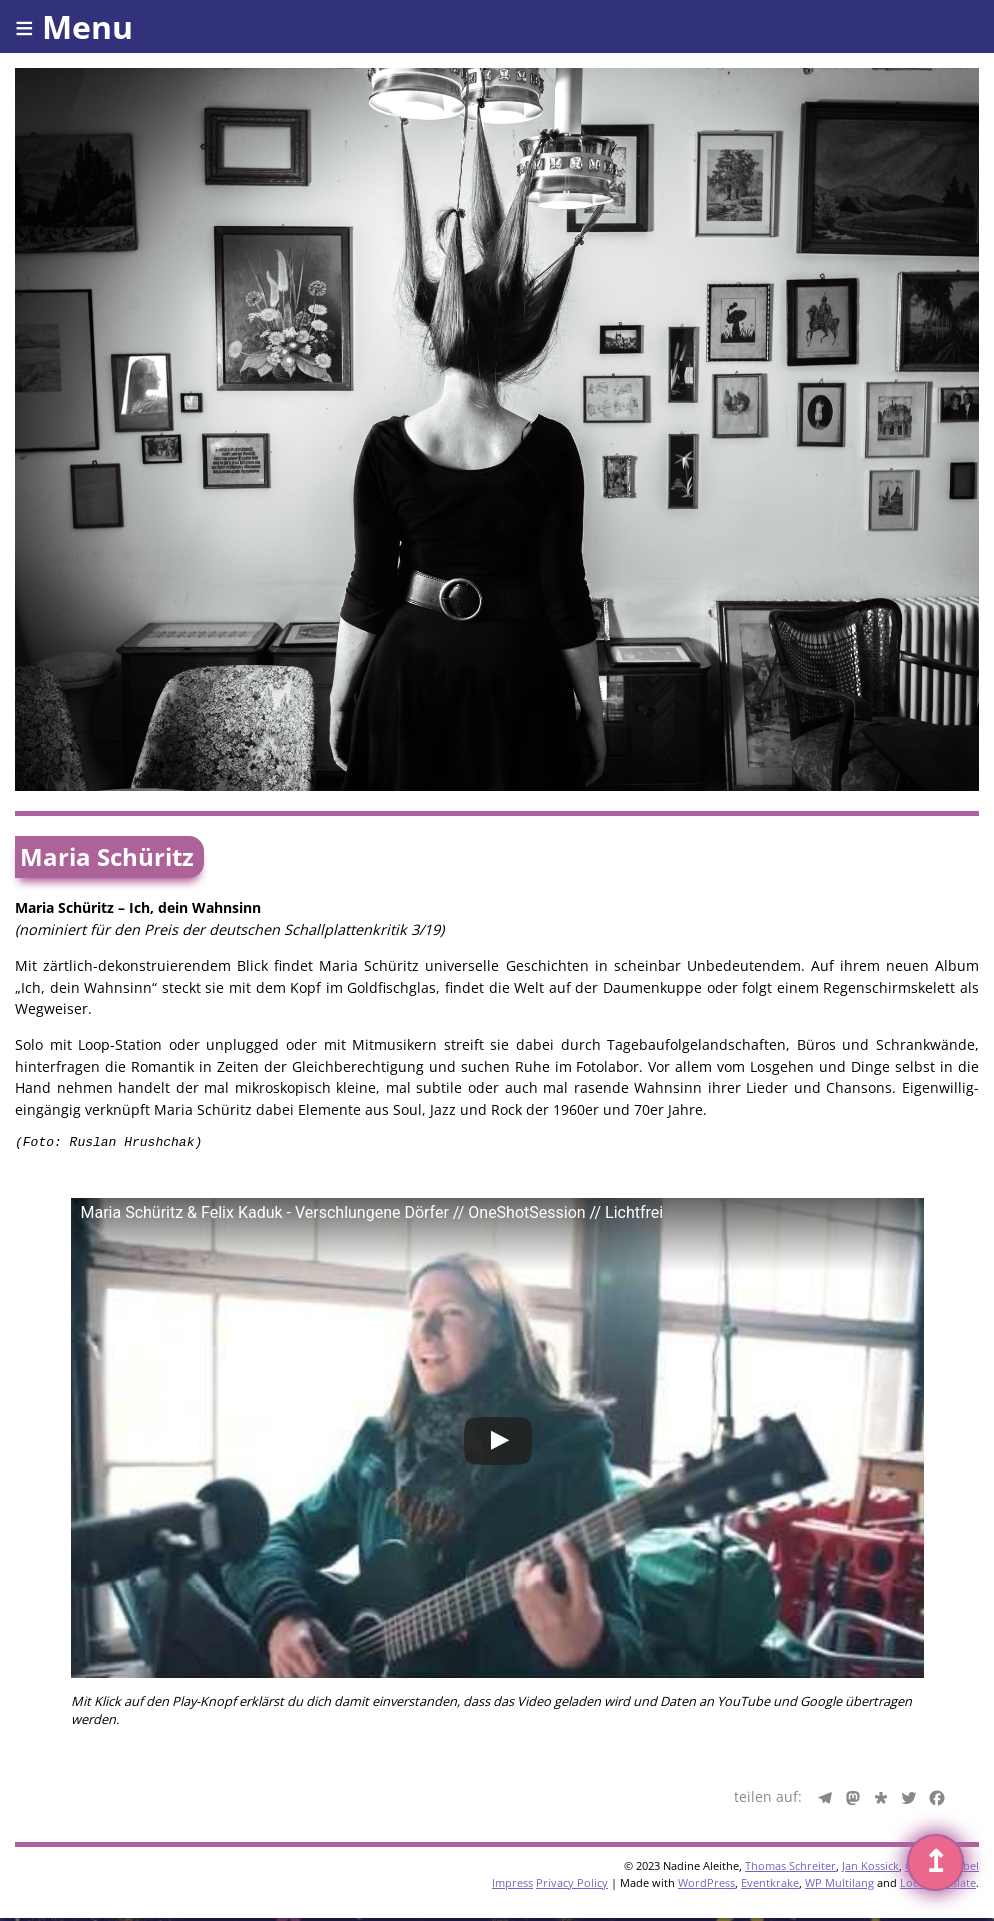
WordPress (706, 1885)
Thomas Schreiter (790, 1868)
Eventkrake (770, 1885)
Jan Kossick (870, 1868)
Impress (512, 1885)
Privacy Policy (572, 1885)
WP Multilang (839, 1885)
